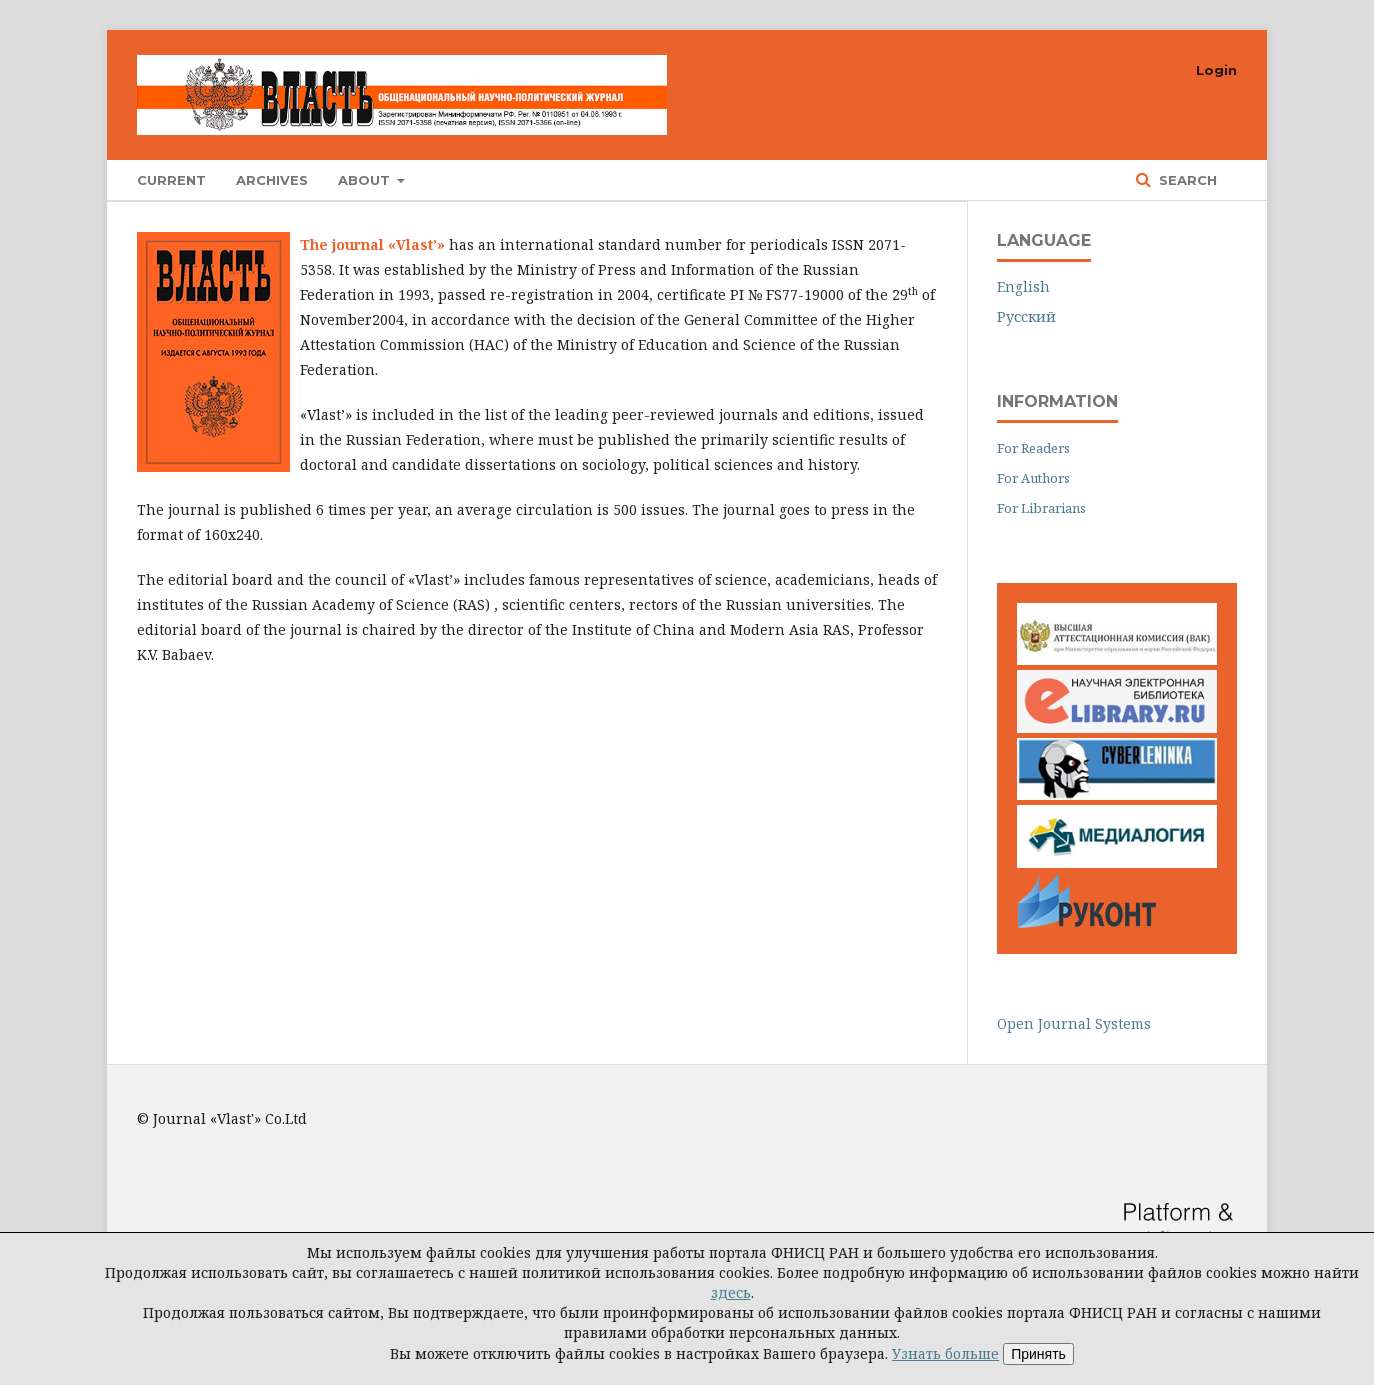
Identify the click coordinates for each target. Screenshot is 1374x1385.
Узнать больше (945, 1353)
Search (1186, 180)
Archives (272, 180)
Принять (1038, 1354)
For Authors (1033, 478)
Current (171, 180)
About (366, 180)
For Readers (1033, 448)
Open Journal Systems (1074, 1023)
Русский (1026, 316)
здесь (731, 1292)
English (1023, 286)
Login (1216, 70)
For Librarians (1041, 508)
